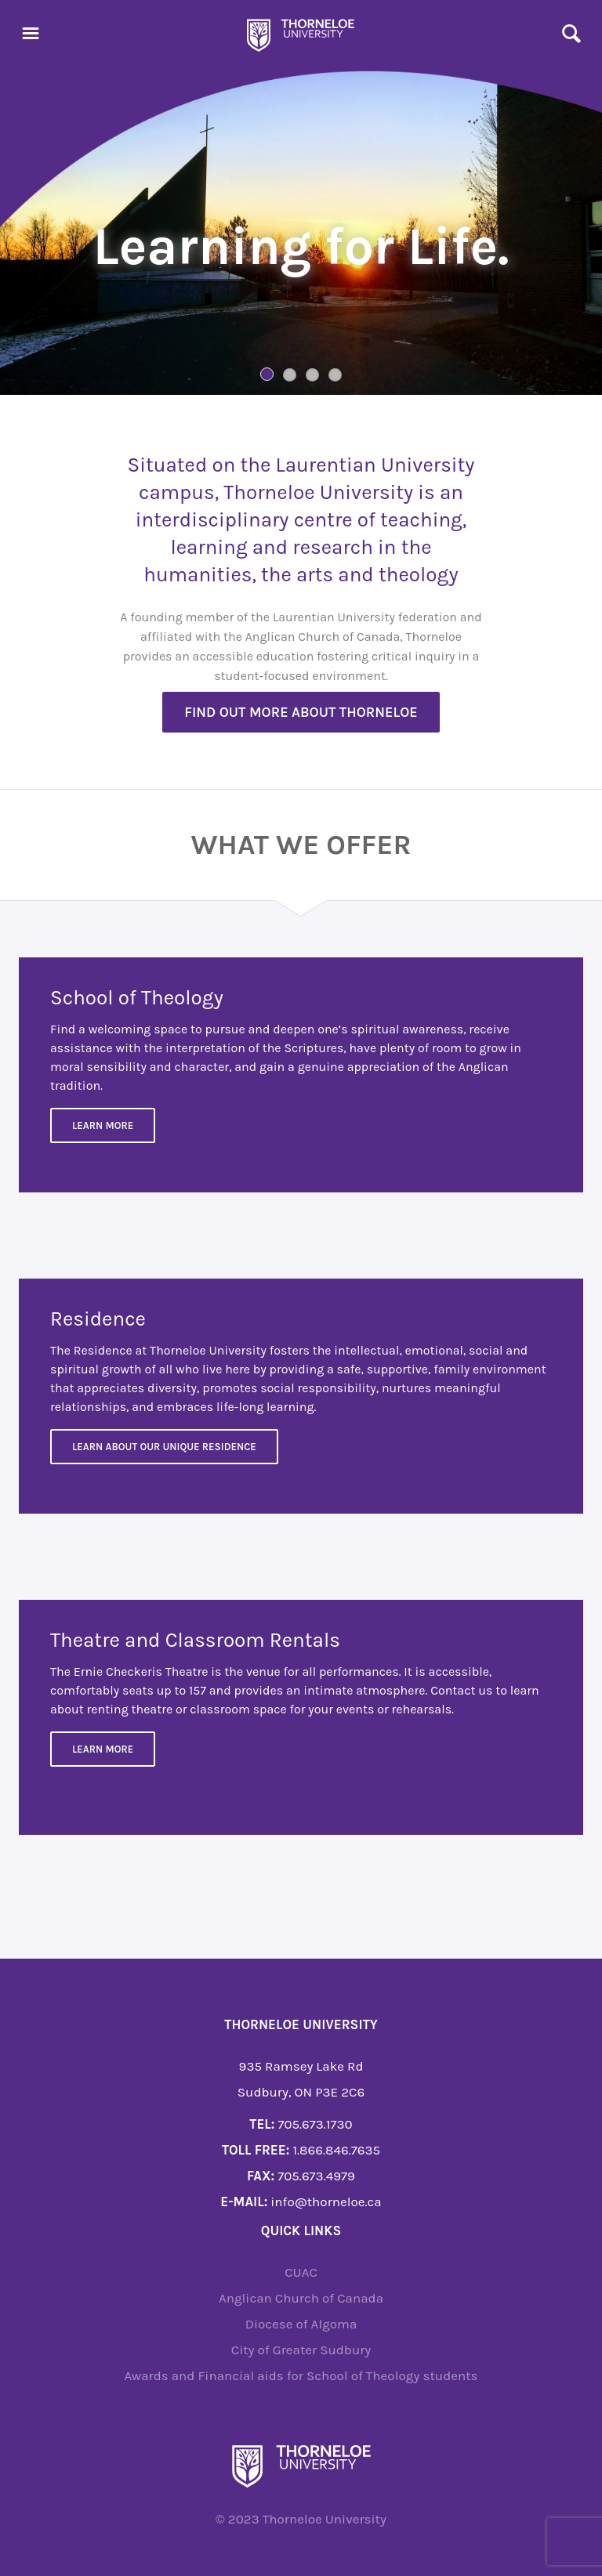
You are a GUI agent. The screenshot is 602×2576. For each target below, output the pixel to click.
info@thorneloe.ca (325, 2201)
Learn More (102, 1125)
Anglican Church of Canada (301, 2298)
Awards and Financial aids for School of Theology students (300, 2375)
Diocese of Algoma (301, 2324)
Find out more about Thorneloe (301, 712)
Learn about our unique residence (164, 1447)
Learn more (102, 1749)
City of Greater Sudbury (301, 2349)
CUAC (301, 2272)
